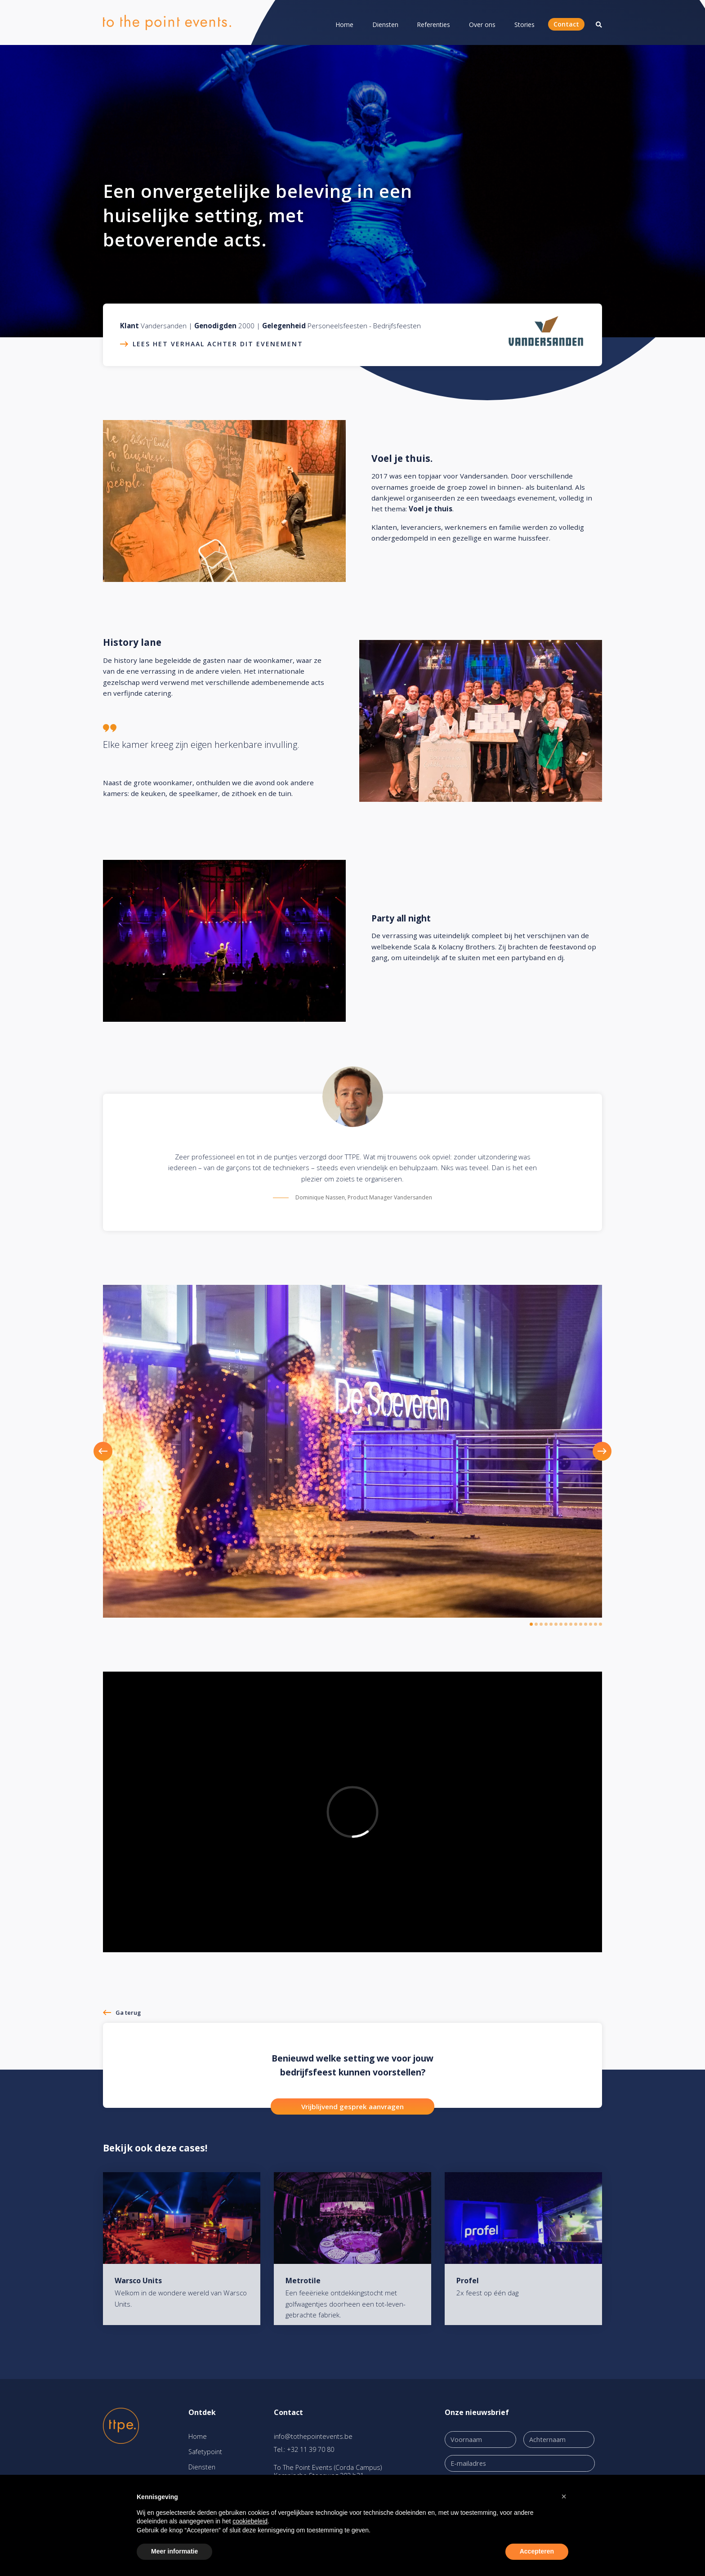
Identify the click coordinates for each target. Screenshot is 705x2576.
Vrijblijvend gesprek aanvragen (352, 2106)
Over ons (482, 24)
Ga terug (128, 2012)
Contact (566, 24)
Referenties (433, 24)
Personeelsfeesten (337, 325)
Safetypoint (205, 2451)
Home (344, 24)
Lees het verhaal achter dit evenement (218, 344)
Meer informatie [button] (174, 2551)
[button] (115, 1451)
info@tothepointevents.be (313, 2436)
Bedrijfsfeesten (397, 325)
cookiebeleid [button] (250, 2521)
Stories (524, 24)
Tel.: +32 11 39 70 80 (304, 2449)
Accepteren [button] (537, 2551)
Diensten (385, 24)
